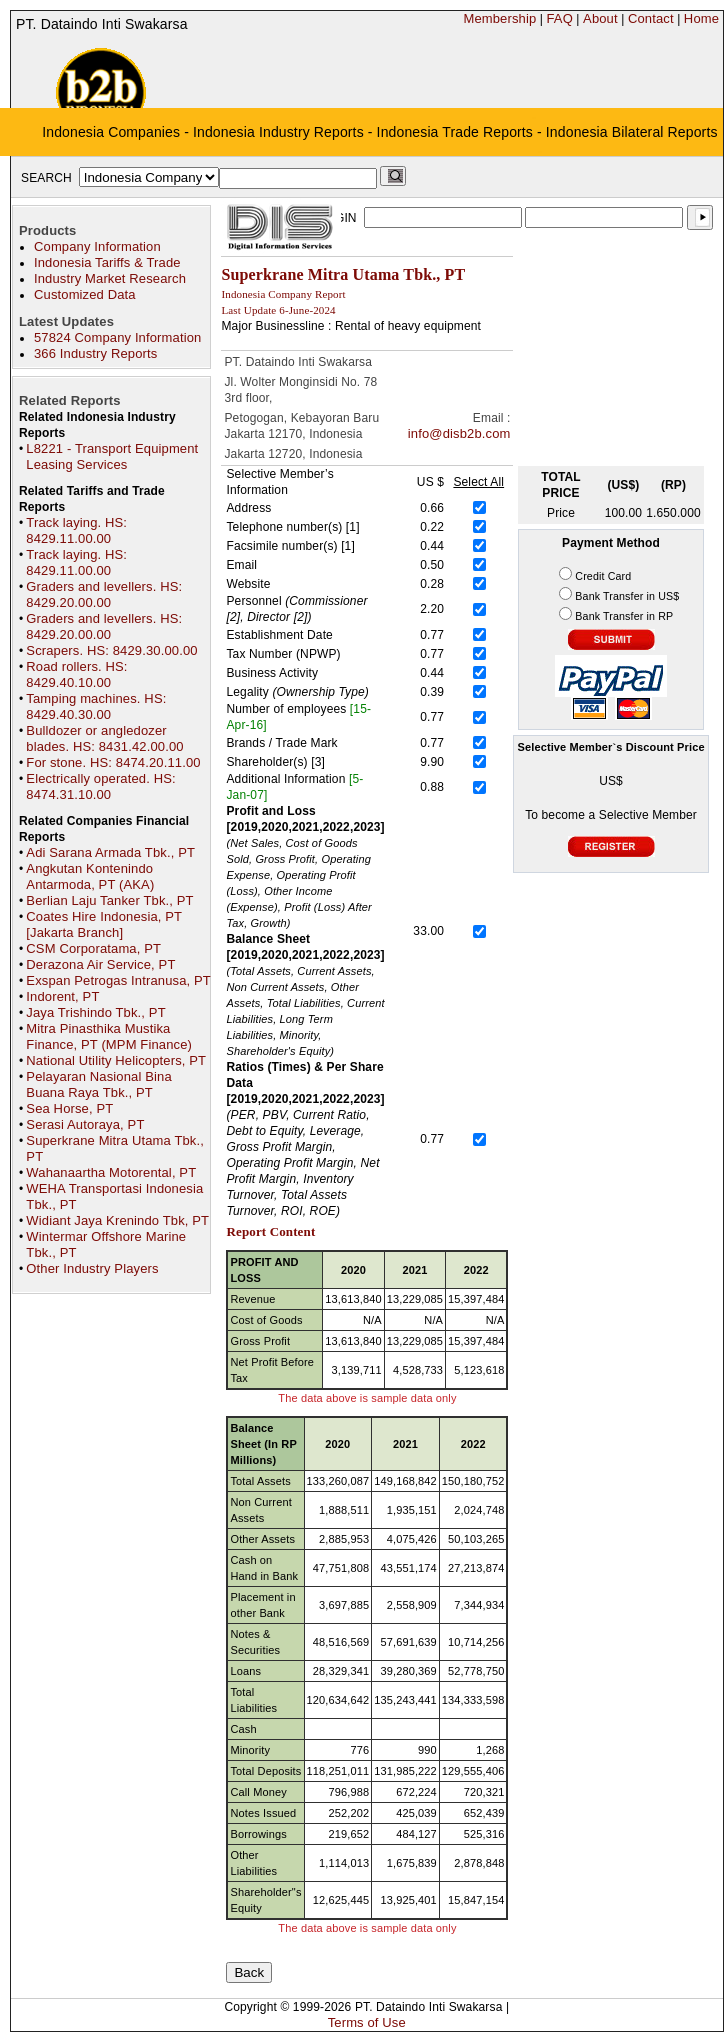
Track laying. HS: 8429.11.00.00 (76, 530)
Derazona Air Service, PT (100, 964)
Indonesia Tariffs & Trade (107, 262)
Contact (651, 18)
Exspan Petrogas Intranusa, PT (118, 980)
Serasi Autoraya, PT (85, 1124)
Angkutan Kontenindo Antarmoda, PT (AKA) (90, 876)
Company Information (97, 246)
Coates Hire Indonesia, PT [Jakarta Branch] (104, 924)
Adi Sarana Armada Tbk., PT (110, 852)
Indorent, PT (62, 996)
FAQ (559, 18)
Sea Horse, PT (69, 1108)
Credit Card (603, 576)
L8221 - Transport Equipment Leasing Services (112, 456)
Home (701, 18)
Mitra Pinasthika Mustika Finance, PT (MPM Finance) (109, 1036)
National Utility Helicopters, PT (116, 1060)
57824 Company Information (117, 337)
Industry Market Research (110, 278)
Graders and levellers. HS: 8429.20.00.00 (104, 594)
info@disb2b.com (459, 433)
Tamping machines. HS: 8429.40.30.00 (96, 706)
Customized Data (85, 294)
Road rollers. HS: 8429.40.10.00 (76, 674)
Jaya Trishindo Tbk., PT (95, 1012)
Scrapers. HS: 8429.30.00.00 (111, 650)
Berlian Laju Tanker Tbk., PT (109, 900)
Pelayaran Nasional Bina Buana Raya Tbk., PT (98, 1084)
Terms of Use (367, 2022)
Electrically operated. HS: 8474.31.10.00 (100, 786)
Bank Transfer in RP (624, 616)
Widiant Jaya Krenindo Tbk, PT (117, 1220)
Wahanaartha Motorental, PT (111, 1172)
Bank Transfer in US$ (627, 596)
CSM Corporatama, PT (93, 948)
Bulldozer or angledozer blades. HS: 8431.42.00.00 (104, 738)
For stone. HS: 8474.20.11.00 (113, 762)
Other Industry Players (92, 1268)
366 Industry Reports (95, 353)
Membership (499, 18)
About (600, 18)
